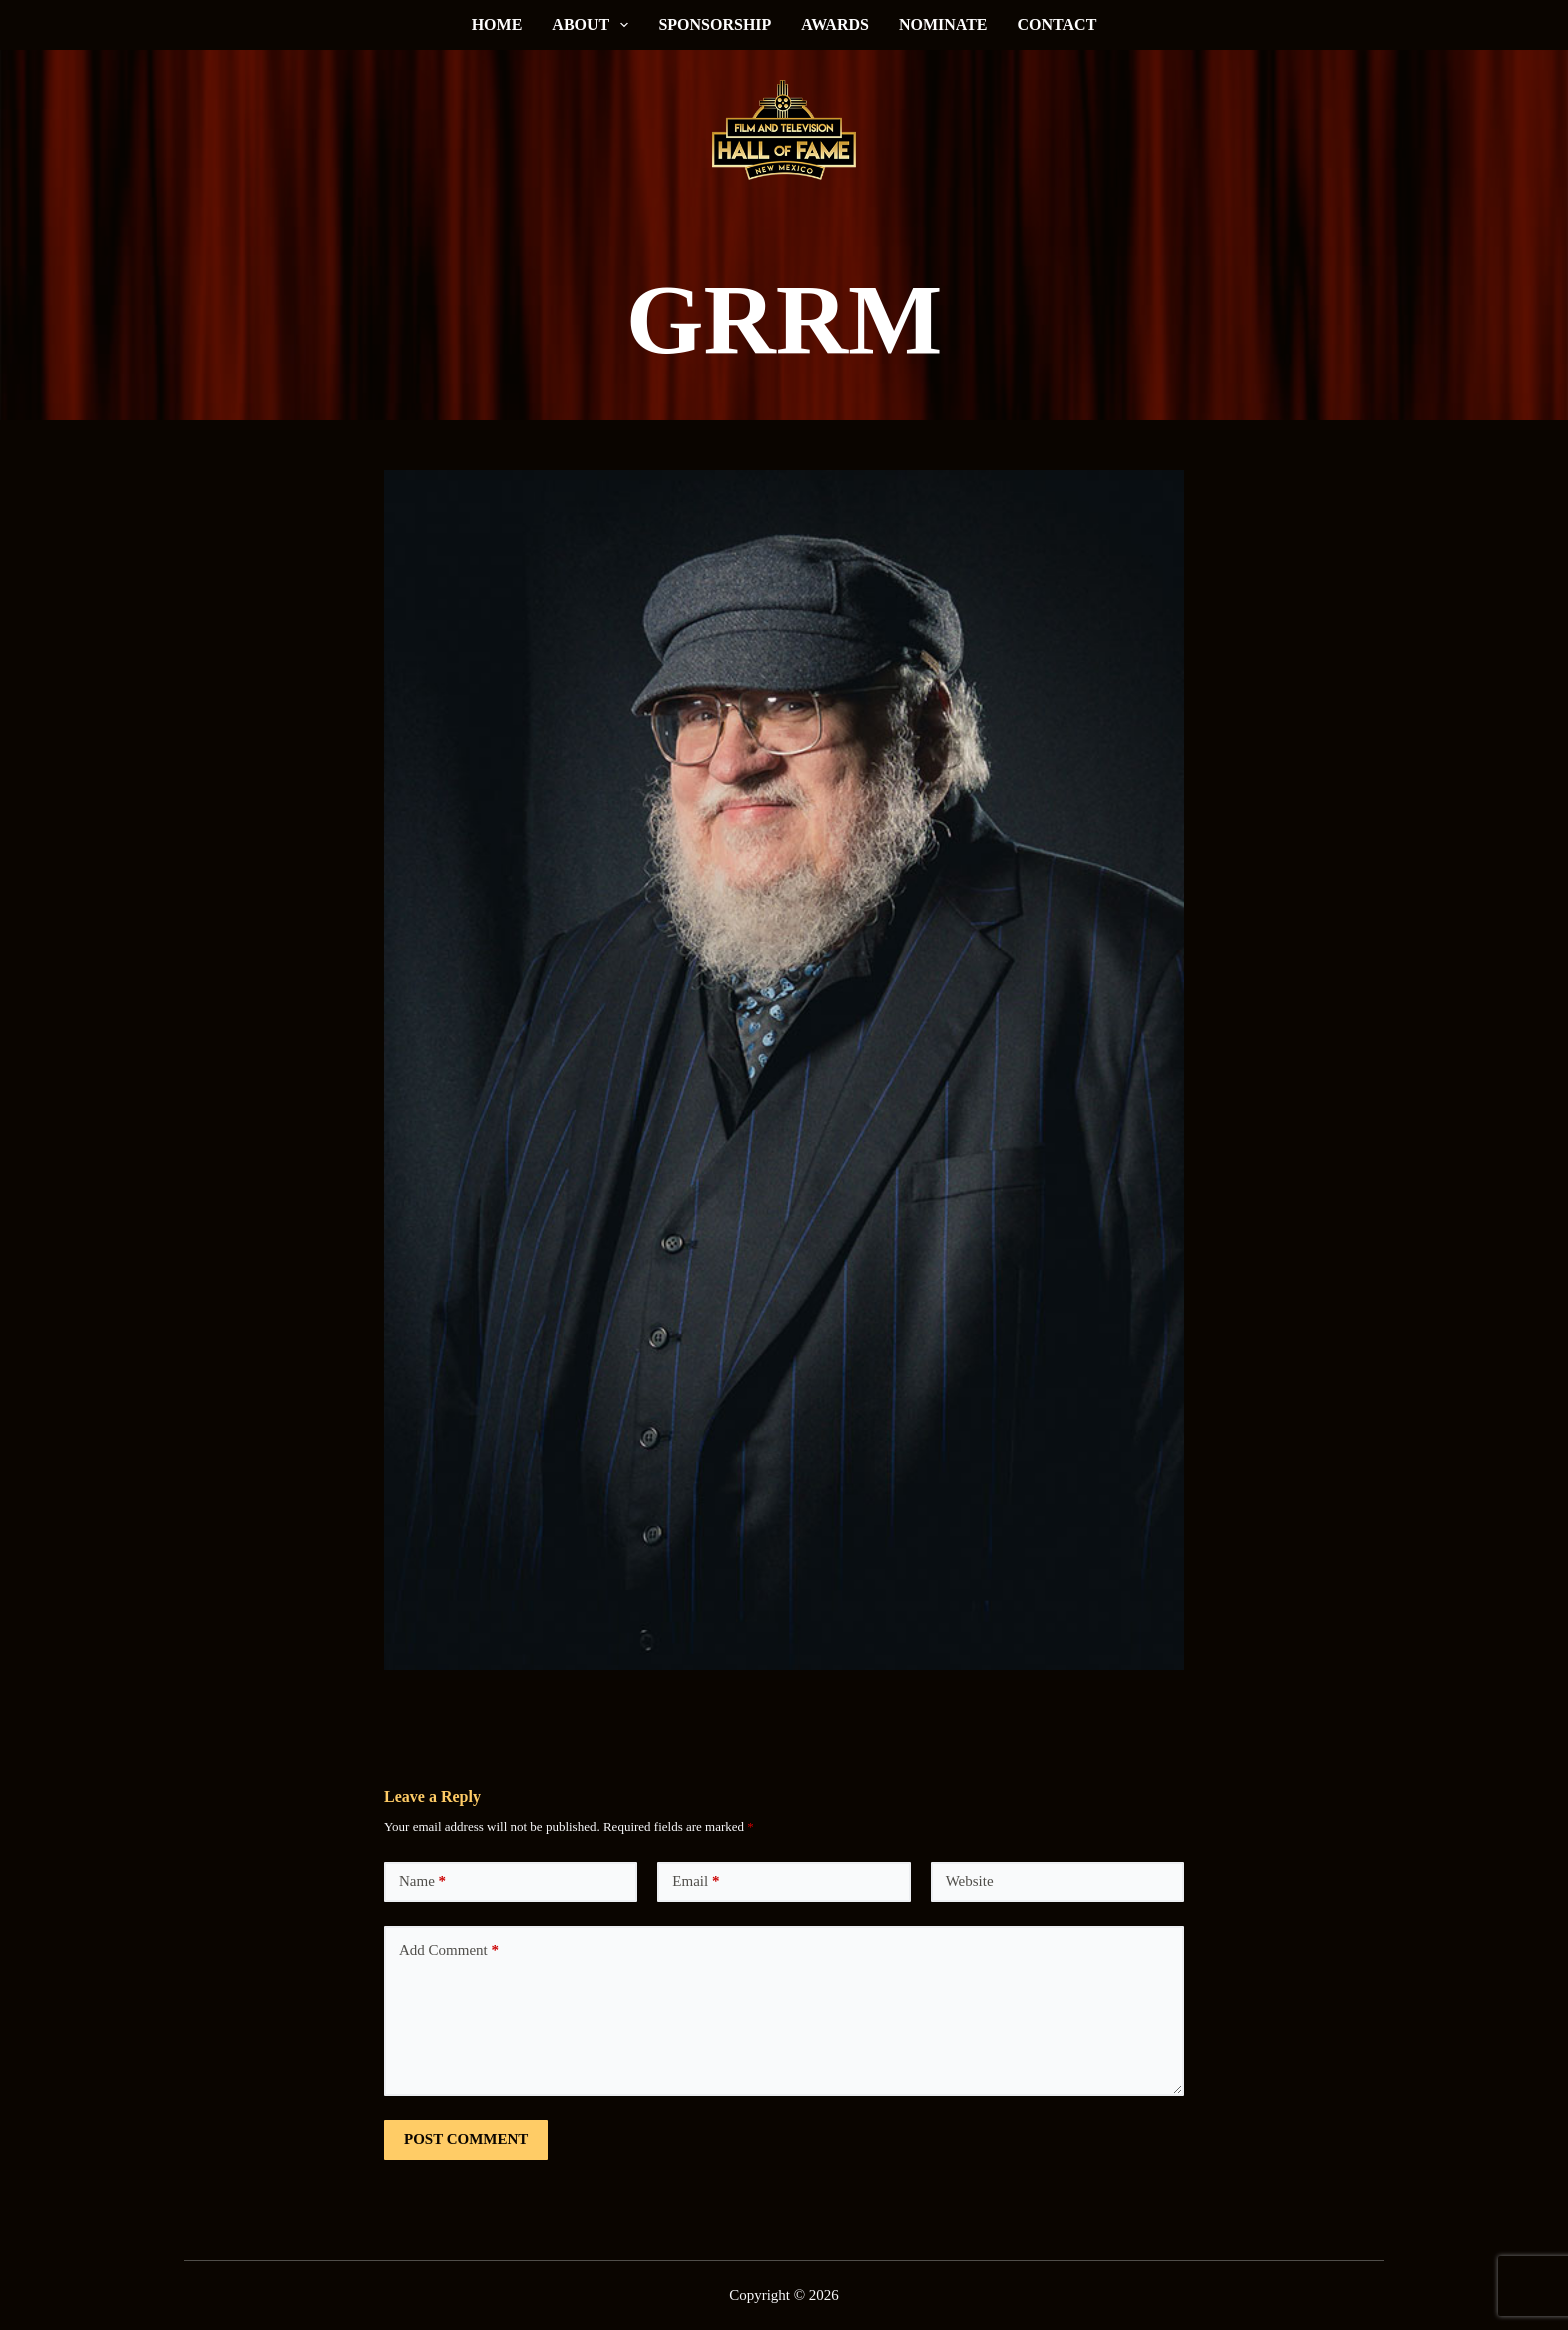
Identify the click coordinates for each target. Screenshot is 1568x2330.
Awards (835, 24)
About (594, 25)
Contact (1057, 24)
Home (497, 24)
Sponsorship (714, 24)
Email (695, 1881)
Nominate (943, 24)
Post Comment (466, 2139)
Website (970, 1881)
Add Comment (449, 1950)
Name (422, 1881)
